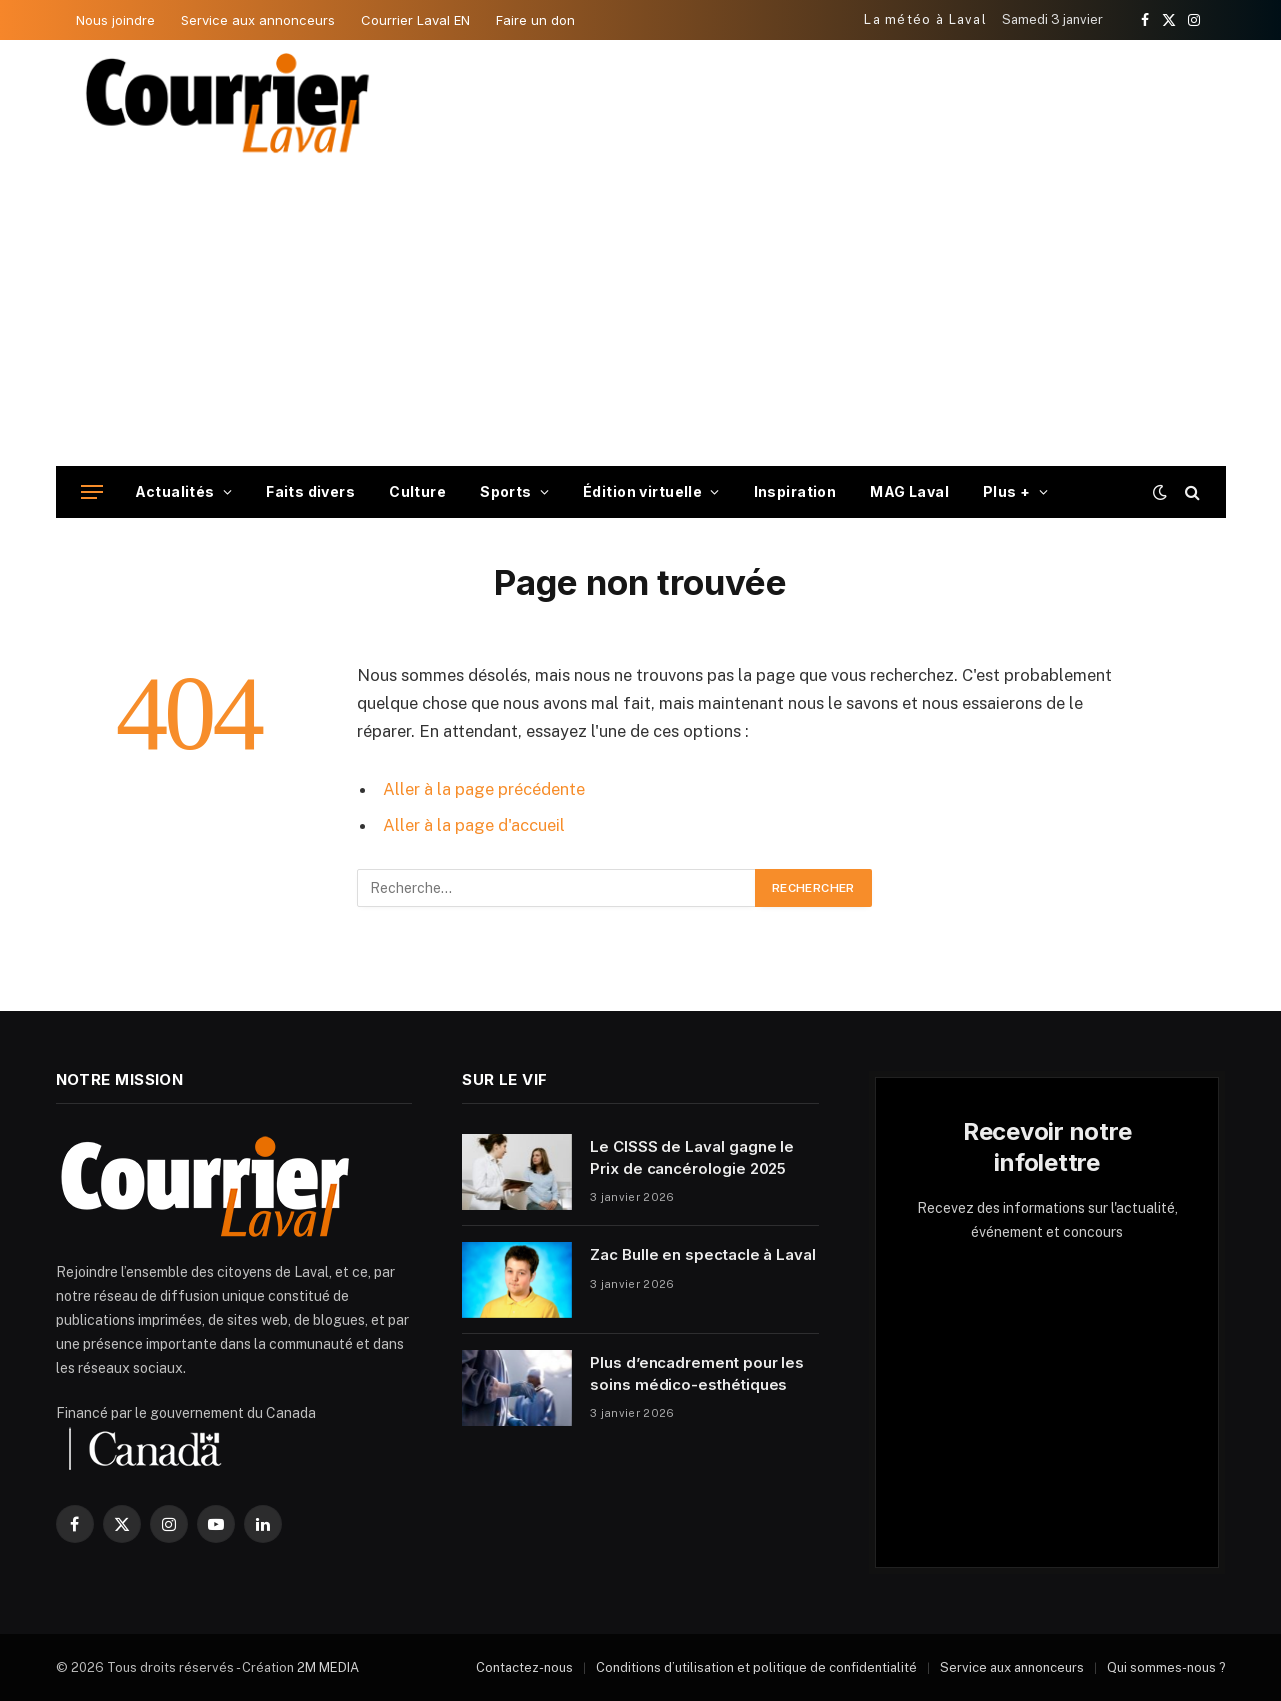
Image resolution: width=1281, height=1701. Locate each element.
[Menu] (92, 492)
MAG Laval (909, 491)
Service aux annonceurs (258, 20)
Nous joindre (115, 20)
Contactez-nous (524, 1667)
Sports (506, 491)
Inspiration (795, 491)
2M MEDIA (328, 1667)
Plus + (1007, 491)
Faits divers (310, 491)
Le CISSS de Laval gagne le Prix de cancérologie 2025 (692, 1157)
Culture (417, 491)
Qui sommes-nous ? (1166, 1667)
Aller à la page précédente (484, 789)
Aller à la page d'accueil (474, 825)
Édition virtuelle (642, 491)
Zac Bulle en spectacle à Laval (703, 1254)
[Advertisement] (641, 316)
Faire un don (535, 20)
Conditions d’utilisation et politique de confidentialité (756, 1667)
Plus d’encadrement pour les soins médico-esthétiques (697, 1373)
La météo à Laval (925, 19)
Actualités (175, 491)
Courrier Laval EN (415, 20)
